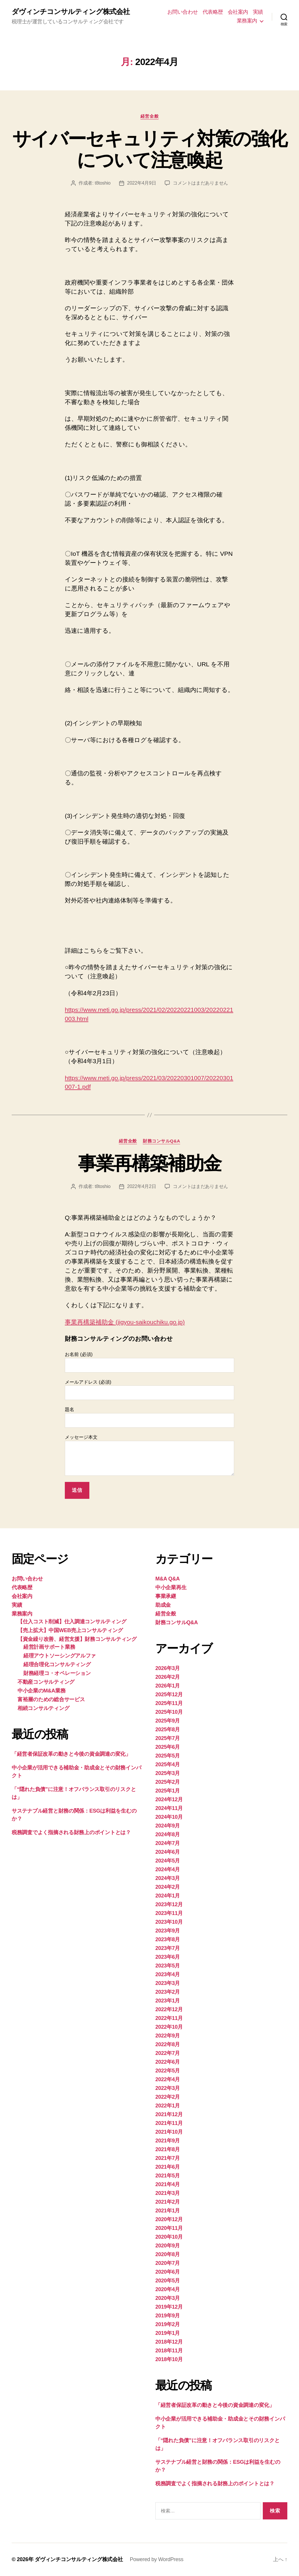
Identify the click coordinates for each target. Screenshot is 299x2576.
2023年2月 (167, 1992)
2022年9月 (167, 2036)
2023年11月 (169, 1913)
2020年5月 (167, 2281)
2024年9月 (167, 1826)
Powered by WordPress (156, 2559)
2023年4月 (167, 1974)
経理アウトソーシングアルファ (59, 1656)
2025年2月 (167, 1782)
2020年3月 (167, 2298)
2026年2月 (167, 1677)
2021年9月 (167, 2141)
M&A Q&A (167, 1579)
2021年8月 (167, 2149)
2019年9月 (167, 2316)
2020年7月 (167, 2263)
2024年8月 (167, 1834)
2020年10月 (169, 2237)
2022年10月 (169, 2027)
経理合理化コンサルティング (57, 1664)
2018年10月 (169, 2359)
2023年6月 (167, 1957)
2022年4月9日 (141, 183)
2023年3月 (167, 1983)
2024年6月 (167, 1852)
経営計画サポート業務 (49, 1647)
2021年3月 (167, 2193)
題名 (149, 1417)
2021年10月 (169, 2132)
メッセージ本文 (149, 1455)
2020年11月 (169, 2228)
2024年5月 (167, 1861)
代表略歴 (213, 12)
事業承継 (165, 1596)
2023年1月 (167, 2001)
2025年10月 (169, 1712)
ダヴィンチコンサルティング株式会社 (71, 11)
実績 (258, 12)
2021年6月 (167, 2167)
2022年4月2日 (141, 1186)
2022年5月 (167, 2071)
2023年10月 (169, 1922)
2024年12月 (169, 1799)
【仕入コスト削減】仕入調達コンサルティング (72, 1622)
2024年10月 (169, 1817)
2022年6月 (167, 2062)
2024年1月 (167, 1896)
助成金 (163, 1605)
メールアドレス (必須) (149, 1390)
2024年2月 (167, 1887)
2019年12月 (169, 2307)
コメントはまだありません (200, 183)
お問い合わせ (182, 12)
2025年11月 (169, 1703)
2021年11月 (169, 2123)
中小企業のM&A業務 (41, 1691)
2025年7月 (167, 1738)
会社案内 (238, 12)
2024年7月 (167, 1843)
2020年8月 (167, 2254)
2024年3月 (167, 1878)
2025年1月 (167, 1791)
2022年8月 (167, 2044)
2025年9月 (167, 1721)
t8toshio (102, 183)
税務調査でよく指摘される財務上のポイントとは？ (71, 1832)
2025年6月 (167, 1747)
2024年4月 (167, 1869)
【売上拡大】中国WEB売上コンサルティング (70, 1630)
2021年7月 (167, 2158)
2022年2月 (167, 2097)
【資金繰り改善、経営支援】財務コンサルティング (77, 1639)
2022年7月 (167, 2053)
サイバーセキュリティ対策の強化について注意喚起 (149, 149)
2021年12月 (169, 2114)
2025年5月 (167, 1756)
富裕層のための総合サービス (51, 1699)
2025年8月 (167, 1729)
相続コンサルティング (43, 1708)
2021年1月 (167, 2211)
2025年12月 (169, 1694)
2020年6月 (167, 2272)
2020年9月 (167, 2246)
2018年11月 (169, 2351)
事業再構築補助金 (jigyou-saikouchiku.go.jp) (125, 1322)
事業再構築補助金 (149, 1163)
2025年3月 (167, 1773)
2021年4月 (167, 2184)
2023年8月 (167, 1939)
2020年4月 (167, 2289)
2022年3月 (167, 2088)
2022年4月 (167, 2079)
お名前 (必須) (149, 1362)
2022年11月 (169, 2018)
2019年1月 (167, 2333)
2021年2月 (167, 2202)
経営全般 (149, 116)
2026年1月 (167, 1686)
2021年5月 (167, 2176)
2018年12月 (169, 2342)
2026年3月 (167, 1668)
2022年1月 (167, 2106)
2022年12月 (169, 2009)
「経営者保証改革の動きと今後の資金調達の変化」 (71, 1754)
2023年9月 (167, 1931)
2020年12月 (169, 2219)
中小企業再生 (170, 1587)
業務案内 (247, 21)
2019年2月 (167, 2324)
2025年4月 (167, 1764)
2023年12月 (169, 1904)
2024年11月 (169, 1808)
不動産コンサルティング (46, 1682)
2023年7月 (167, 1948)
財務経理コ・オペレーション (57, 1673)
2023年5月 (167, 1966)
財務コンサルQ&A (161, 1140)
